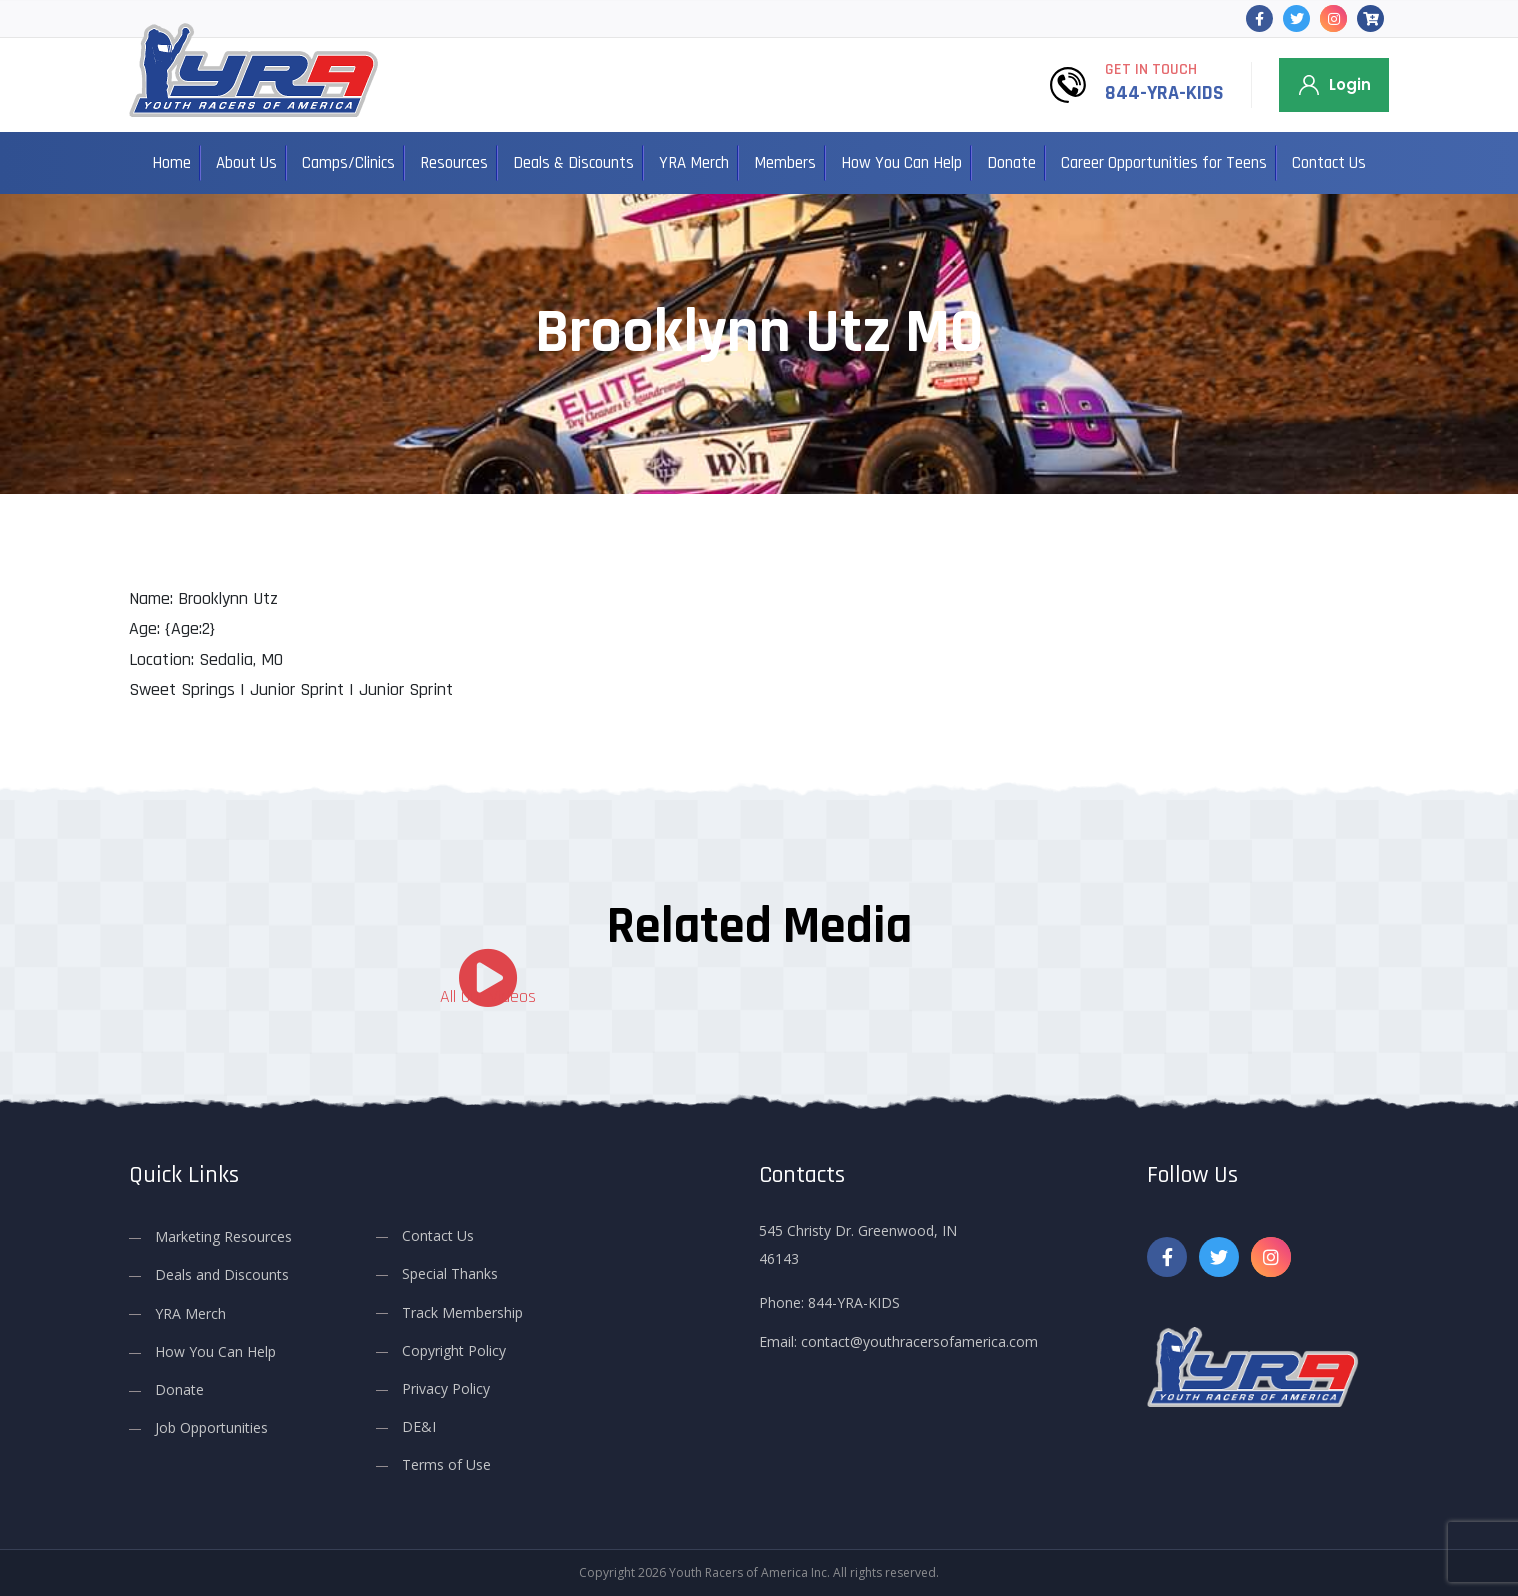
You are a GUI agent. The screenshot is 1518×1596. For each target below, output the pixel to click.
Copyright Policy (454, 1350)
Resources (454, 163)
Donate (1011, 163)
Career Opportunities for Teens (1164, 163)
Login (1350, 84)
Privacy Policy (446, 1388)
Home (171, 163)
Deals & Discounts (573, 163)
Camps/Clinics (348, 163)
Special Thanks (450, 1273)
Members (785, 163)
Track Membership (462, 1311)
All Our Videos (488, 996)
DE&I (419, 1426)
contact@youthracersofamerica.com (919, 1341)
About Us (246, 163)
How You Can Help (901, 163)
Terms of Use (446, 1464)
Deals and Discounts (222, 1274)
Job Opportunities (211, 1427)
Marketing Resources (223, 1236)
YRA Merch (694, 163)
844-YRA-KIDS (1164, 93)
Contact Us (1329, 163)
